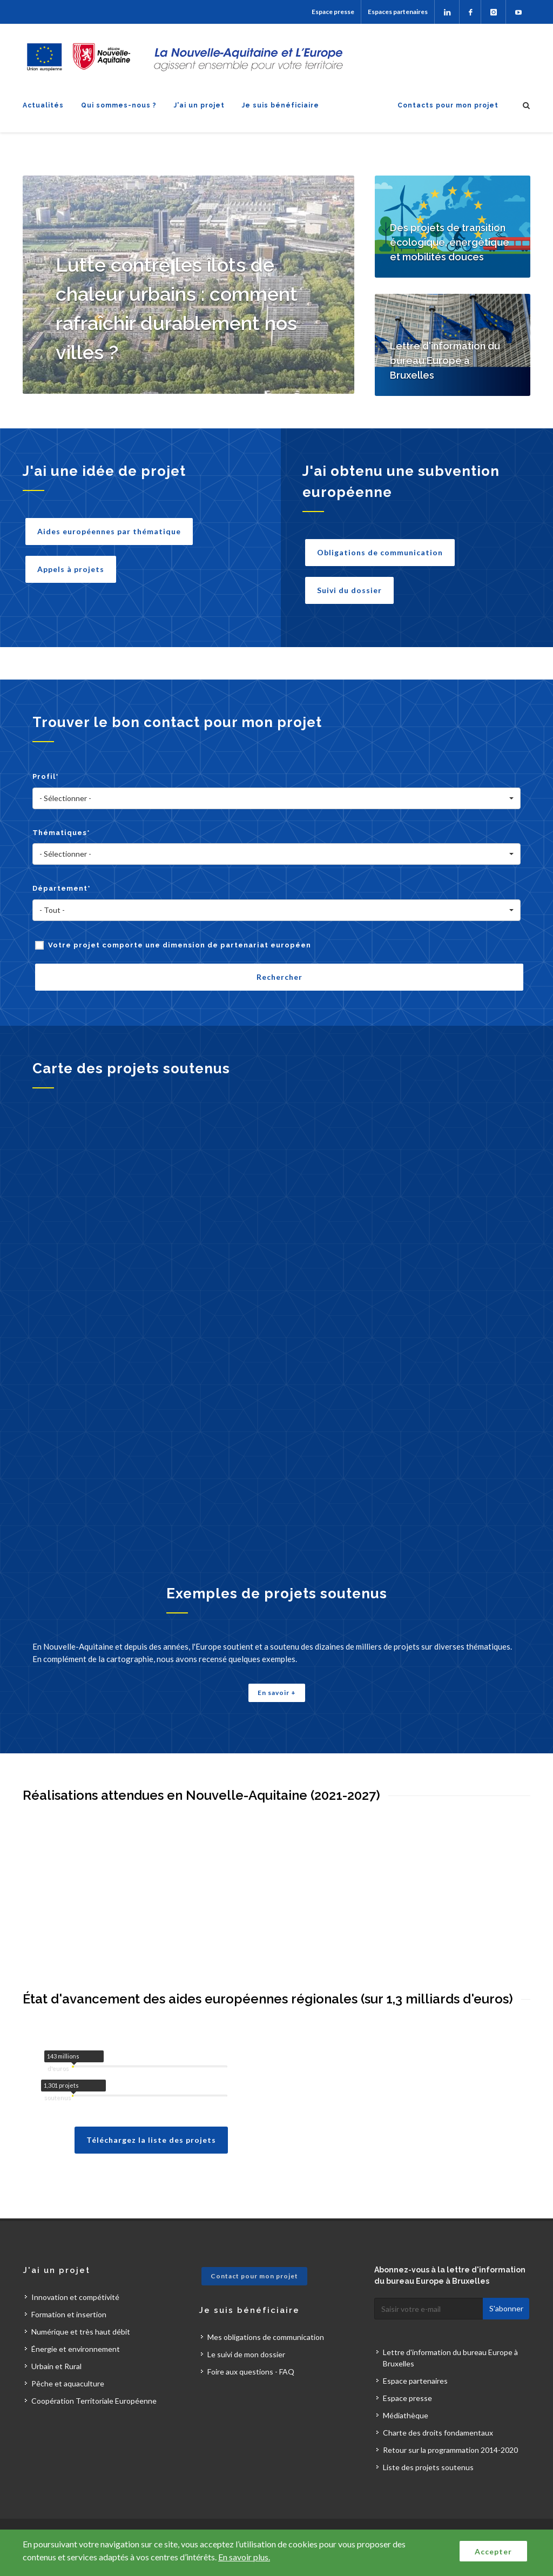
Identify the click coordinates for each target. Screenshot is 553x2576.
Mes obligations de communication (265, 2303)
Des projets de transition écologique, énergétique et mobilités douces (449, 242)
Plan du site (160, 2513)
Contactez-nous (100, 2513)
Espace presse (333, 12)
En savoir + (277, 1693)
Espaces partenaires (398, 12)
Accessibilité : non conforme (310, 2513)
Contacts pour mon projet (447, 105)
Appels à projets (70, 569)
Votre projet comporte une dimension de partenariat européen (179, 945)
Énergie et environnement (75, 2314)
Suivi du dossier (349, 590)
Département (61, 888)
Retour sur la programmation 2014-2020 (450, 2415)
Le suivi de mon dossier (246, 2320)
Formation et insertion (68, 2280)
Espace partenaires (415, 2346)
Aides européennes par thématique (109, 531)
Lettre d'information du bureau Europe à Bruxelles (445, 360)
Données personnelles (408, 2513)
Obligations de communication (380, 552)
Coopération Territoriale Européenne (94, 2366)
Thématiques (61, 833)
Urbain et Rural (56, 2332)
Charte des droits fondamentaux (438, 2398)
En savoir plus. (244, 2557)
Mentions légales (221, 2513)
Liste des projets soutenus (428, 2433)
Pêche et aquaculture (67, 2349)
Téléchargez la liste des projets (151, 2105)
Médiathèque (405, 2381)
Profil (45, 776)
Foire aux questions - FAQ (250, 2337)
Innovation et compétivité (75, 2263)
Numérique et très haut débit (80, 2297)
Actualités (43, 105)
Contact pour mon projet (254, 2242)
